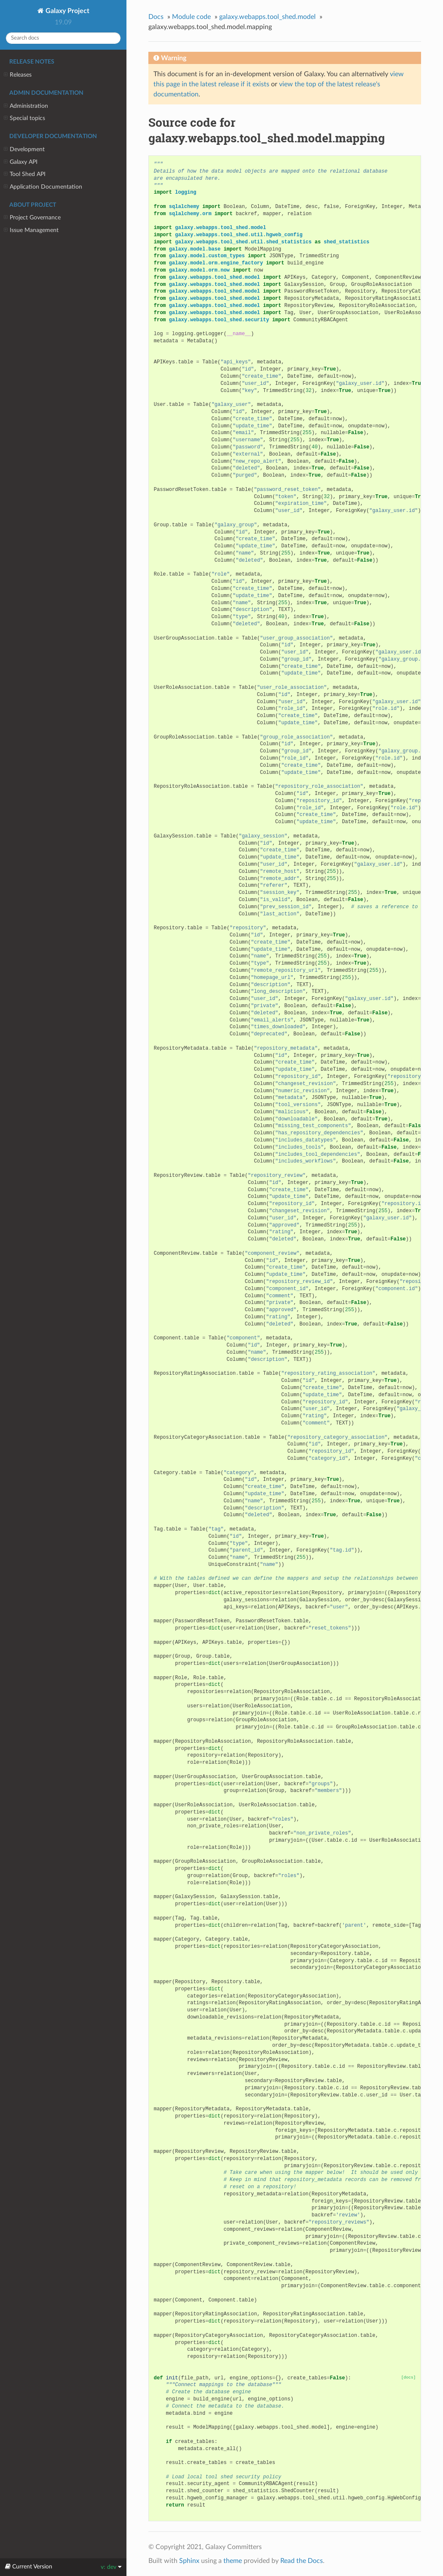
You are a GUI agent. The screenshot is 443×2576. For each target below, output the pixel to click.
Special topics (24, 118)
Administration (26, 106)
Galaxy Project (66, 11)
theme (232, 2560)
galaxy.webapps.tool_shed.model (267, 16)
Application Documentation (43, 187)
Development (24, 149)
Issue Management (31, 230)
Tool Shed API (25, 174)
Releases (18, 75)
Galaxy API (21, 162)
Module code (191, 16)
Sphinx (189, 2560)
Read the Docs (301, 2560)
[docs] (408, 2377)
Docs (156, 16)
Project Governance (32, 217)
